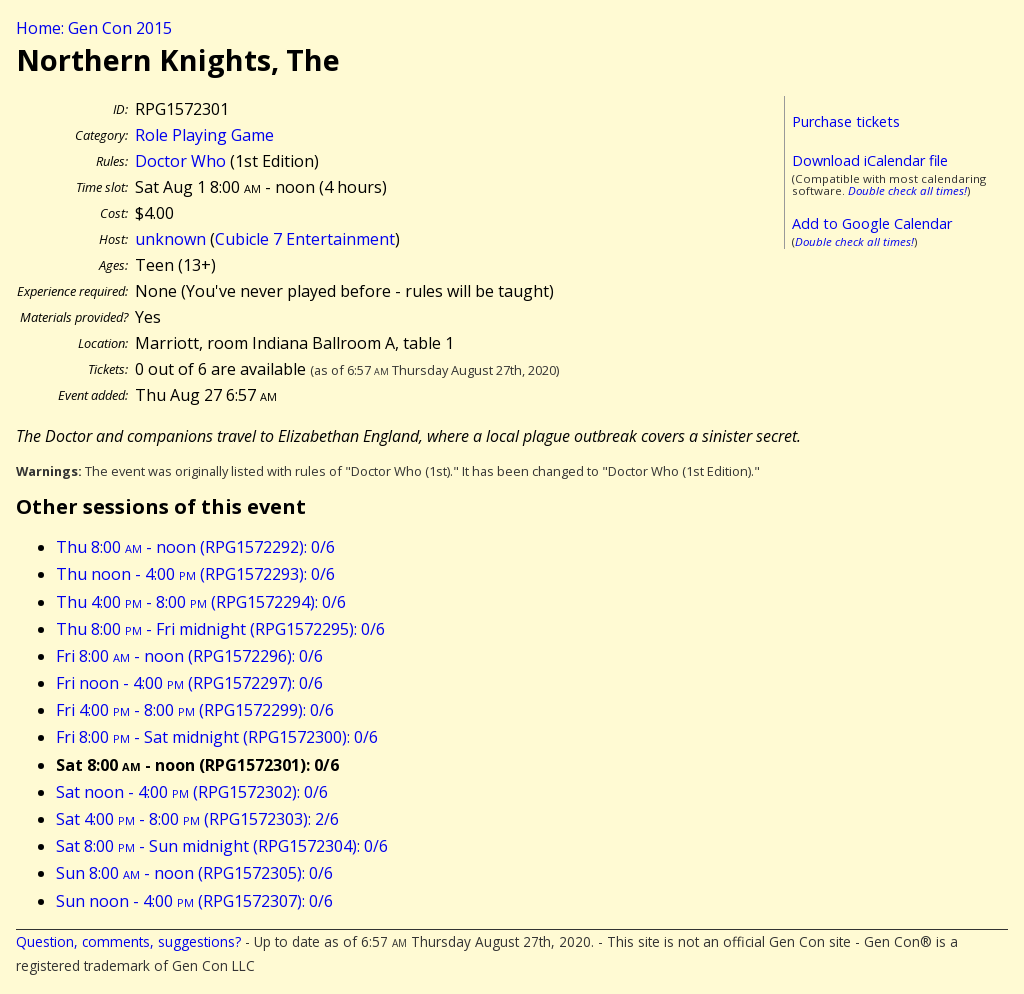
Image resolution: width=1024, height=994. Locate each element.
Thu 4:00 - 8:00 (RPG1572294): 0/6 (201, 602)
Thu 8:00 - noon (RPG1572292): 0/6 (195, 547)
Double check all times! (907, 190)
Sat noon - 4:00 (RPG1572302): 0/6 (192, 792)
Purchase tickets (846, 121)
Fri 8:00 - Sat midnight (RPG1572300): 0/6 (217, 737)
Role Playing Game (204, 135)
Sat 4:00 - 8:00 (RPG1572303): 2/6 (197, 819)
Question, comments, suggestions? (128, 941)
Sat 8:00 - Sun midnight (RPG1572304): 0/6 (222, 846)
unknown (170, 239)
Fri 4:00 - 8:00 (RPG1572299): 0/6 (195, 710)
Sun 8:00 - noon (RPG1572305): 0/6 (194, 873)
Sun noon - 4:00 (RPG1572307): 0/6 (194, 901)
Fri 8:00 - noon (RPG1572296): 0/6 (189, 656)
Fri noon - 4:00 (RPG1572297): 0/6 (189, 683)
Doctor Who (180, 161)
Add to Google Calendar (872, 223)
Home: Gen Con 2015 (94, 28)
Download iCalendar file (870, 160)
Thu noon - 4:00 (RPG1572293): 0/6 (195, 574)
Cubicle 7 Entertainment (305, 239)
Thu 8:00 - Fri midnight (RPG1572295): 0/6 (220, 629)
